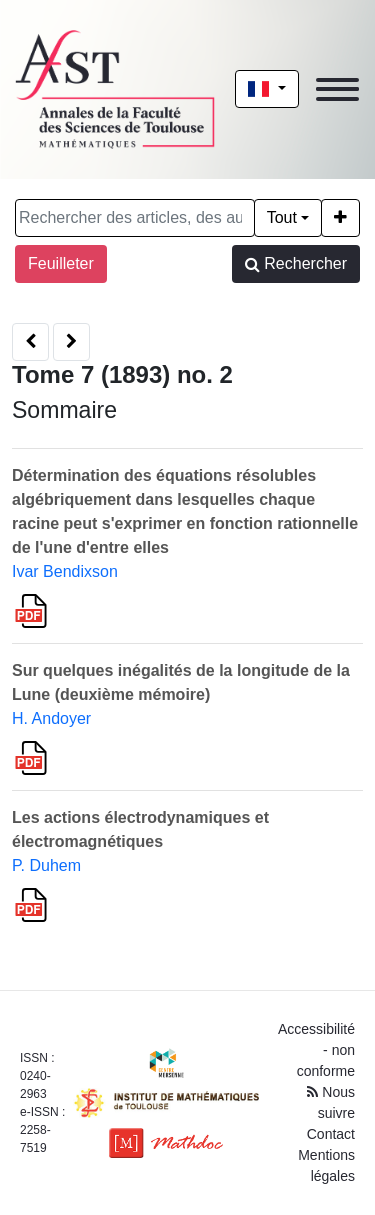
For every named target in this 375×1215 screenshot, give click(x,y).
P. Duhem (46, 865)
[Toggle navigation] (337, 89)
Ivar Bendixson (65, 571)
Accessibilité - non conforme (316, 1050)
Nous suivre (331, 1102)
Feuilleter (61, 263)
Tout (282, 217)
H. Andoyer (51, 718)
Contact (331, 1134)
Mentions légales (326, 1165)
